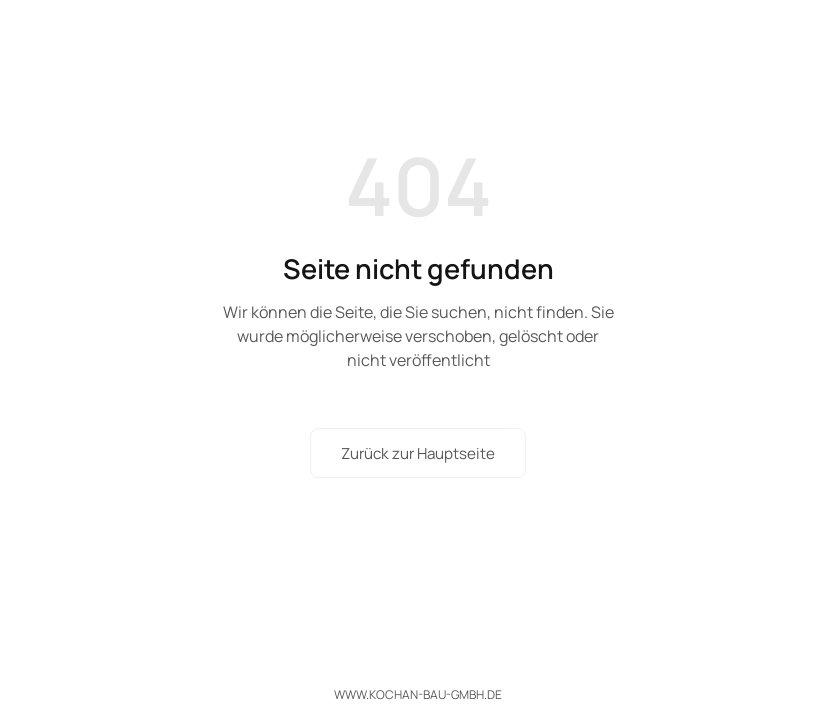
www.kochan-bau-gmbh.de (418, 694)
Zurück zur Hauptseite (418, 453)
